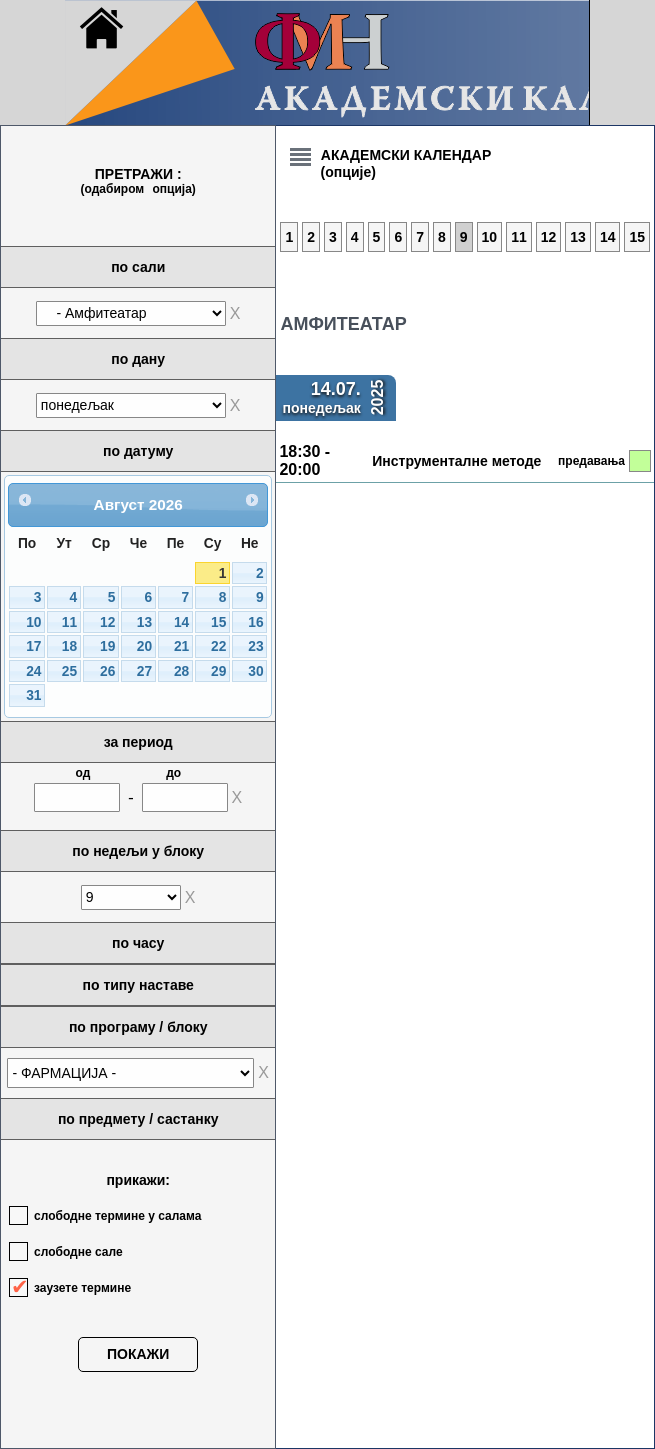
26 (107, 671)
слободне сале (78, 1252)
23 (255, 646)
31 (33, 695)
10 (33, 622)
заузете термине (82, 1288)
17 (33, 646)
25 (69, 671)
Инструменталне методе (456, 461)
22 (218, 646)
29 (218, 671)
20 (144, 646)
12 (107, 622)
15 (218, 622)
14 (181, 622)
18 (69, 646)
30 (255, 671)
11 (69, 622)
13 (144, 622)
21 (181, 646)
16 (255, 622)
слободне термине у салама (117, 1216)
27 (144, 671)
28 (181, 671)
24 (33, 671)
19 (107, 646)
